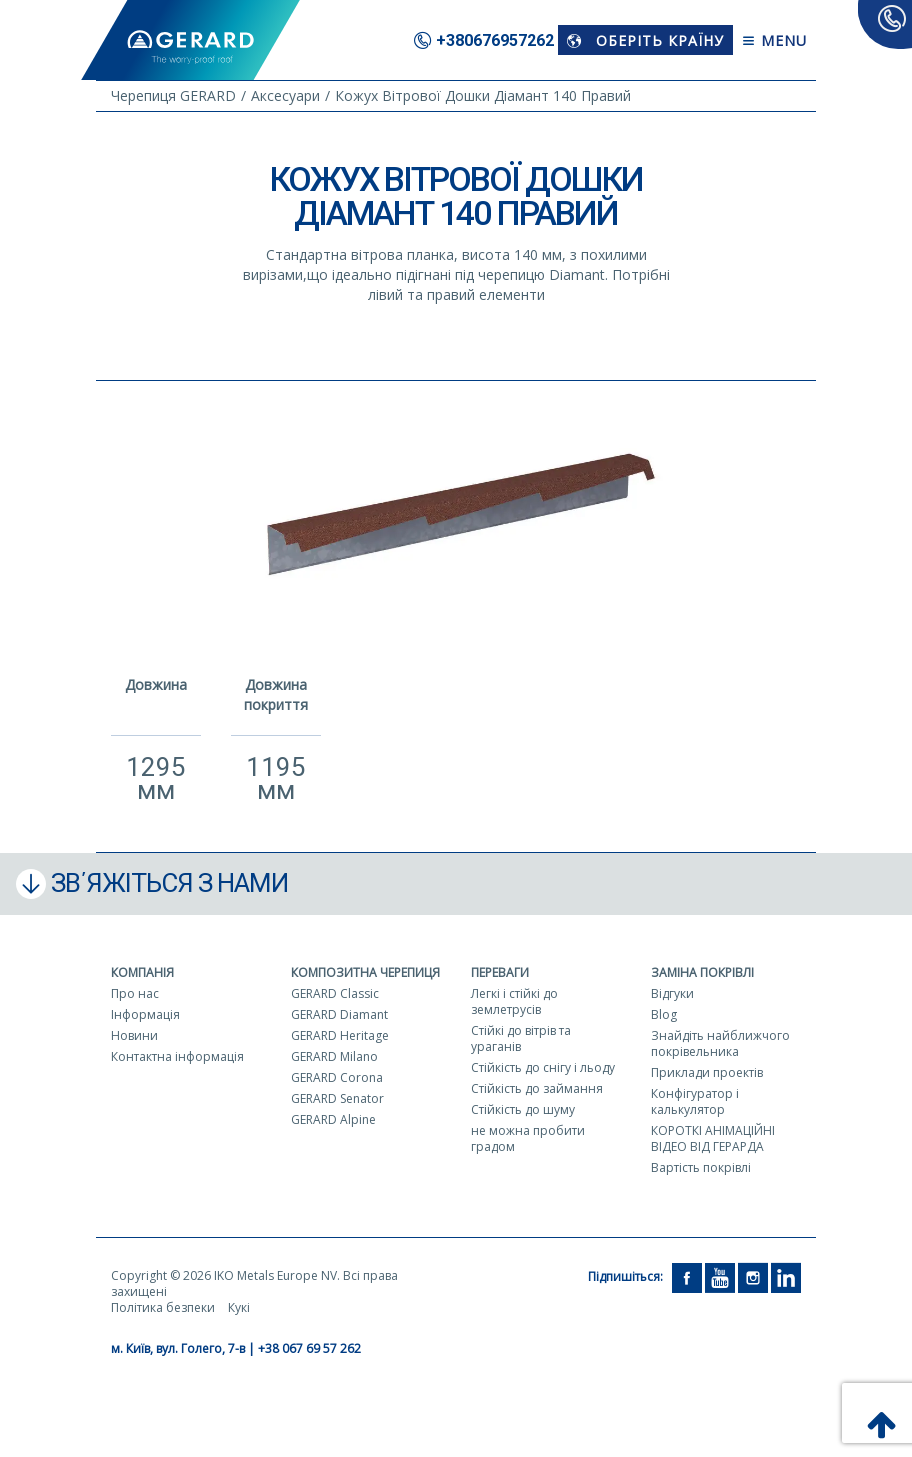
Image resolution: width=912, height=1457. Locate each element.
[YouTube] (720, 1276)
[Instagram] (753, 1276)
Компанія (142, 972)
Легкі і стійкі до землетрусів (514, 1001)
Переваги (500, 972)
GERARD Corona (337, 1077)
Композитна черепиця (365, 972)
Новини (134, 1035)
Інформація (145, 1014)
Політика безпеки (163, 1307)
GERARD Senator (337, 1098)
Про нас (135, 993)
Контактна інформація (177, 1056)
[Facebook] (687, 1276)
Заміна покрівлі (702, 972)
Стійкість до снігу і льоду (543, 1067)
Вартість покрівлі (701, 1167)
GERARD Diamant (339, 1014)
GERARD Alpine (333, 1119)
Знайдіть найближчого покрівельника (720, 1043)
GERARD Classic (335, 993)
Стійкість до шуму (523, 1109)
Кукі (239, 1307)
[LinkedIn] (786, 1276)
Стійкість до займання (537, 1088)
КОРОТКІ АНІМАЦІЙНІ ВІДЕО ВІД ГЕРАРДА (713, 1138)
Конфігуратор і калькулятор (695, 1101)
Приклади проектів (707, 1072)
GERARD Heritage (340, 1035)
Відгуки (672, 993)
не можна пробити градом (528, 1138)
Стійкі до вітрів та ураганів (521, 1038)
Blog (664, 1014)
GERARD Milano (334, 1056)
